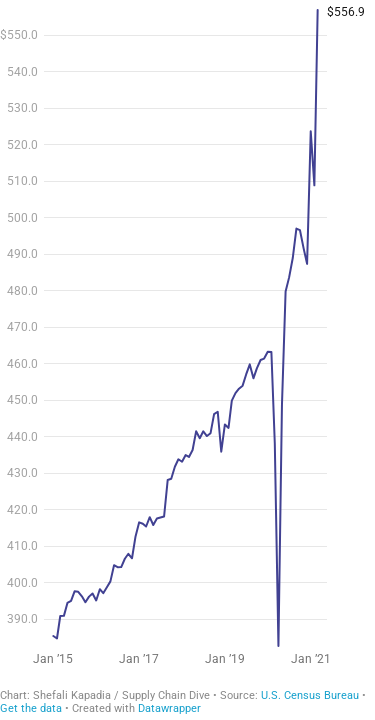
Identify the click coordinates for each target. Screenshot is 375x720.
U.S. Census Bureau (310, 695)
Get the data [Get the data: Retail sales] (31, 708)
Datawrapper (169, 708)
